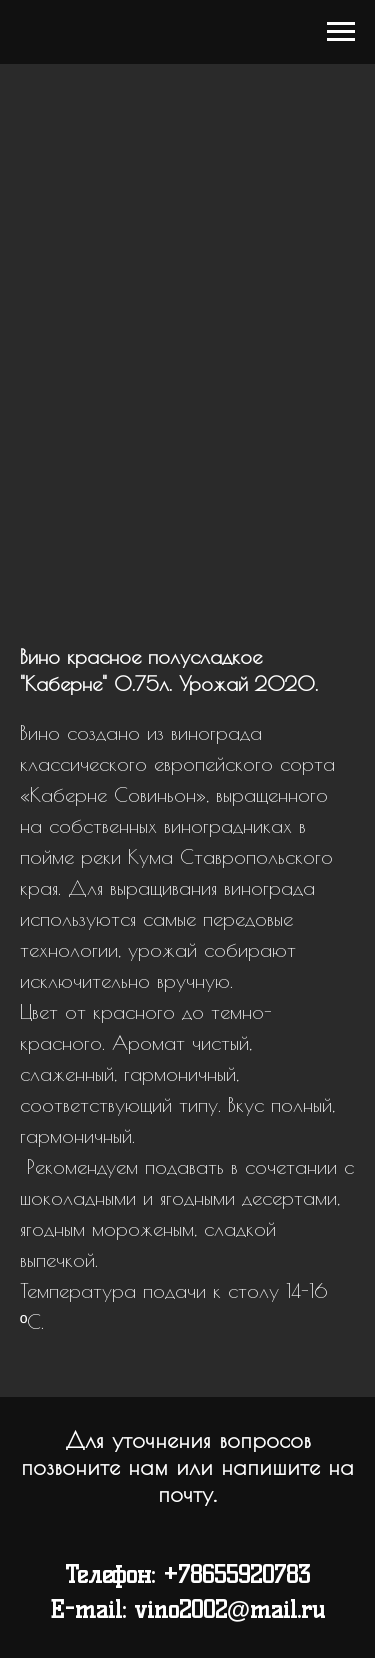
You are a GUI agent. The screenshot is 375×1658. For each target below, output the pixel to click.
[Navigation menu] (341, 32)
